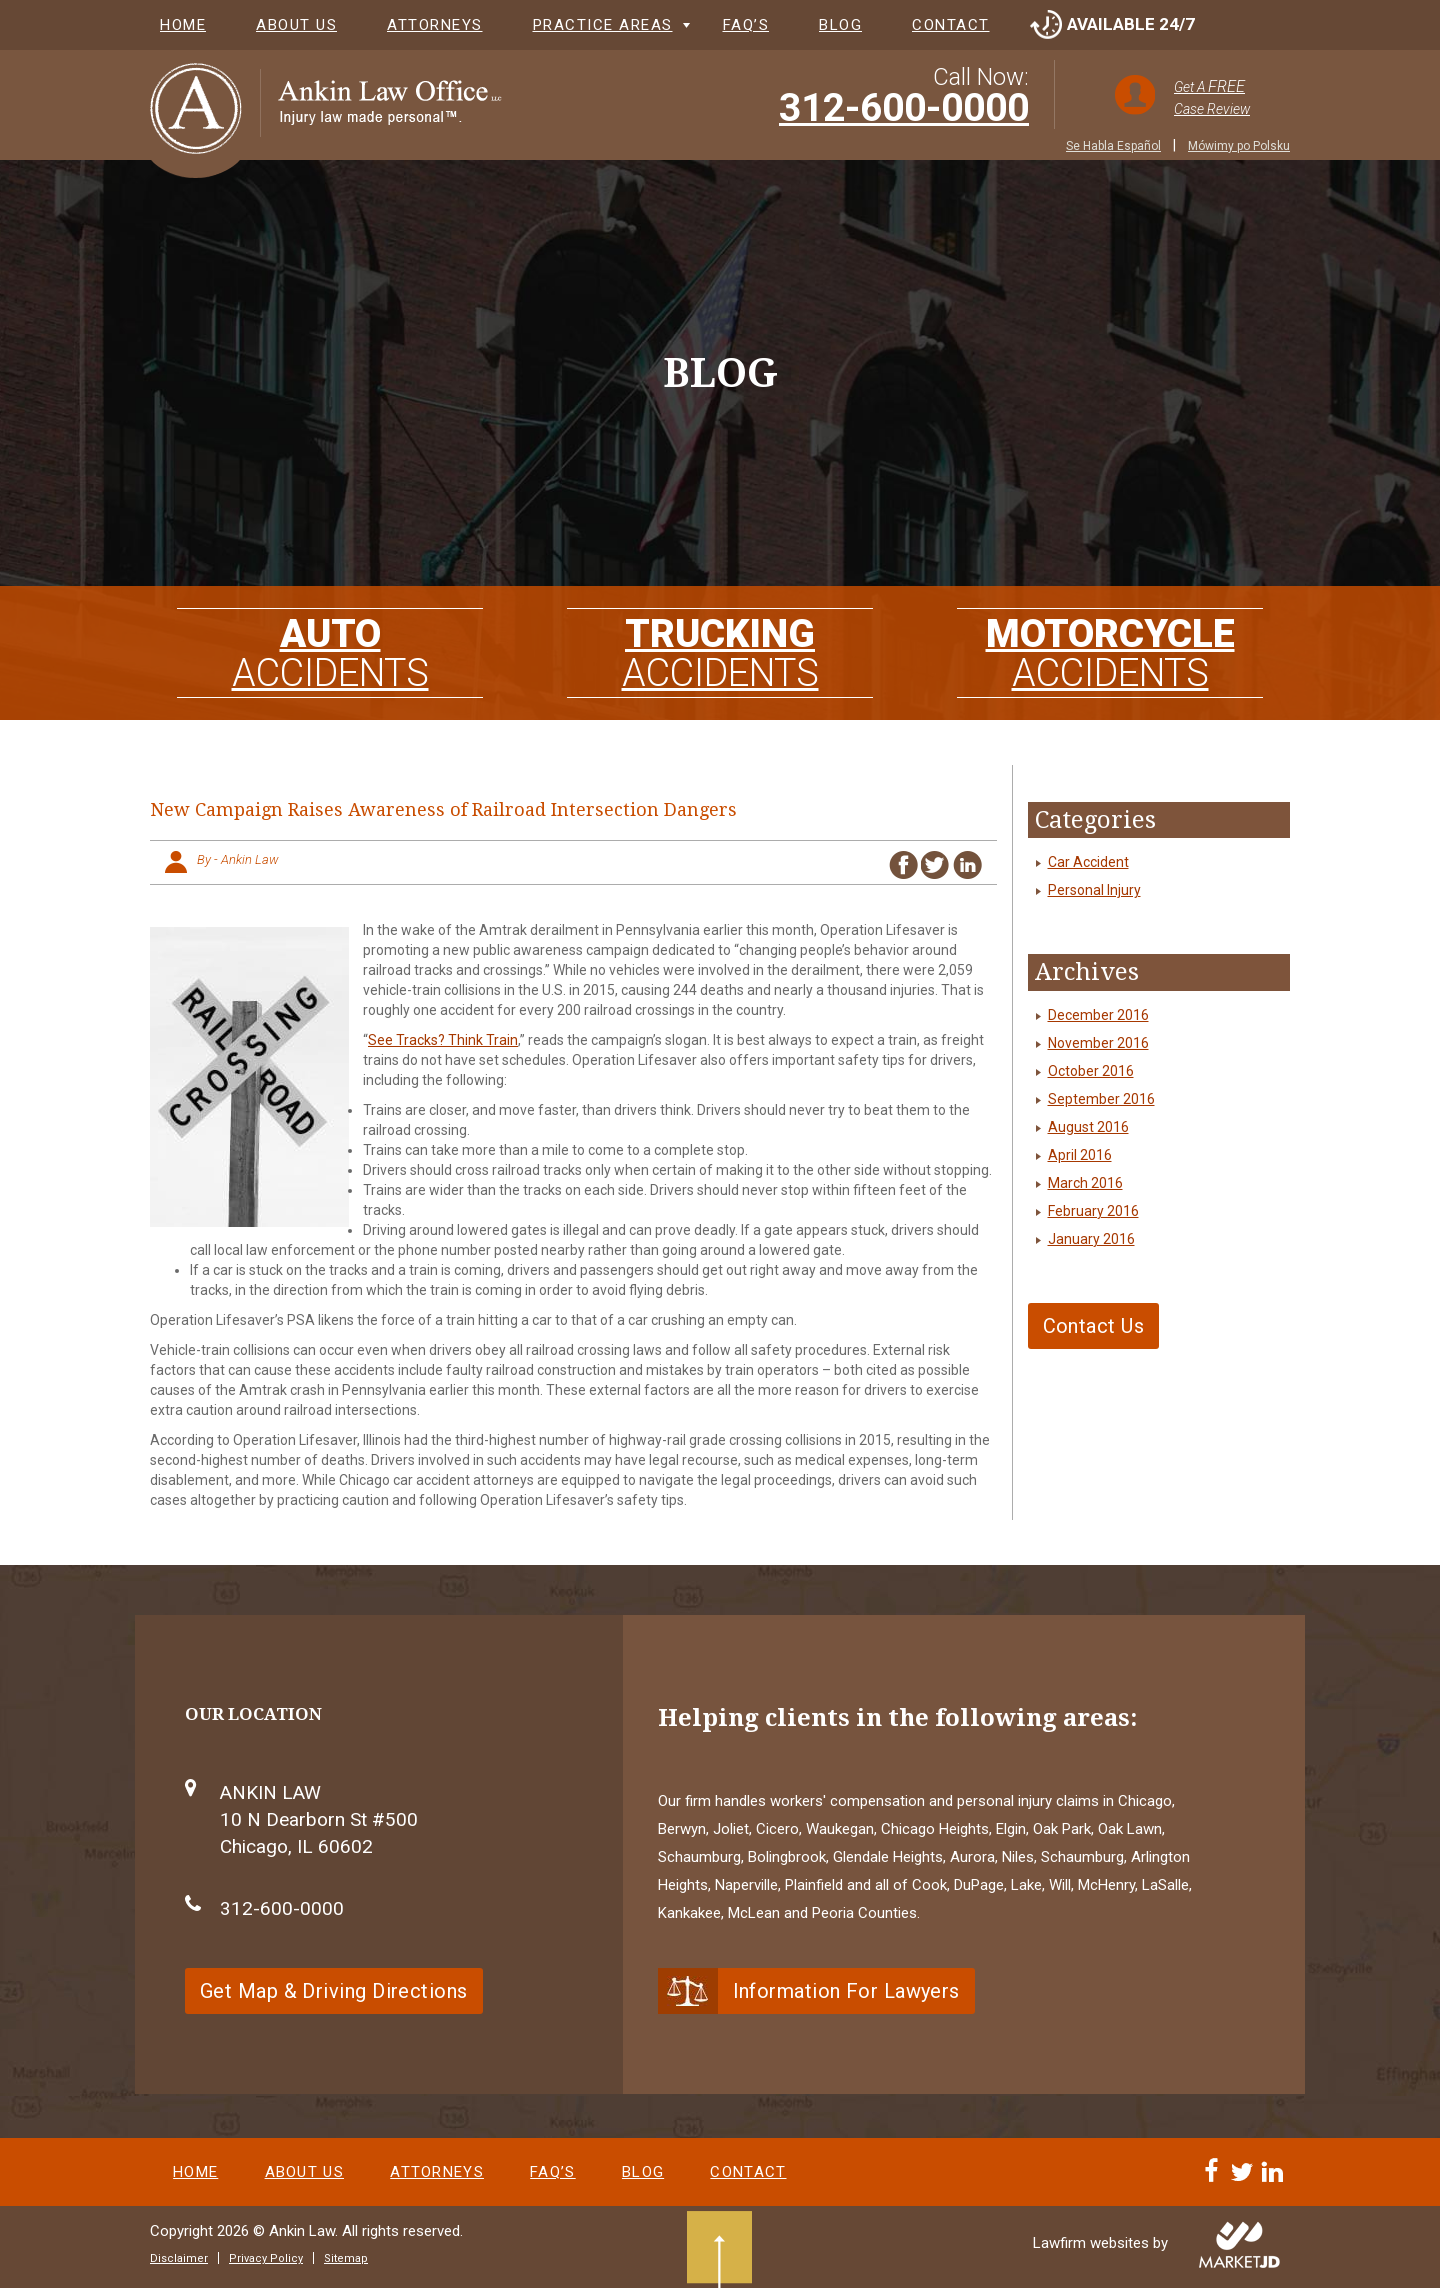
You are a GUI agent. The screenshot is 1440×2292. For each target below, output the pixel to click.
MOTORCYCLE (1110, 646)
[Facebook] (1215, 2184)
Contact (951, 25)
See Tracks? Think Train (443, 1040)
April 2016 (1080, 1155)
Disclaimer (179, 2262)
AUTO (330, 646)
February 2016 (1093, 1211)
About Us (296, 25)
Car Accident (1088, 862)
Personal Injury (1094, 890)
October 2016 (1091, 1071)
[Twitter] (1245, 2184)
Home (183, 25)
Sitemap (346, 2262)
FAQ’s (746, 25)
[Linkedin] (1275, 2184)
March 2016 (1085, 1183)
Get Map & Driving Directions (334, 1991)
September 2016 (1101, 1099)
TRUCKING (720, 646)
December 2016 (1098, 1015)
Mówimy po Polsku (1239, 146)
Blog (840, 25)
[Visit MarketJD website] (1239, 2248)
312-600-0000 (904, 108)
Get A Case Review (1212, 97)
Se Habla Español (1113, 146)
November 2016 (1098, 1043)
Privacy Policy (266, 2262)
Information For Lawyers (846, 1991)
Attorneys (435, 25)
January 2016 (1091, 1239)
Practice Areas (603, 25)
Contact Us (1094, 1326)
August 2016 (1088, 1127)
